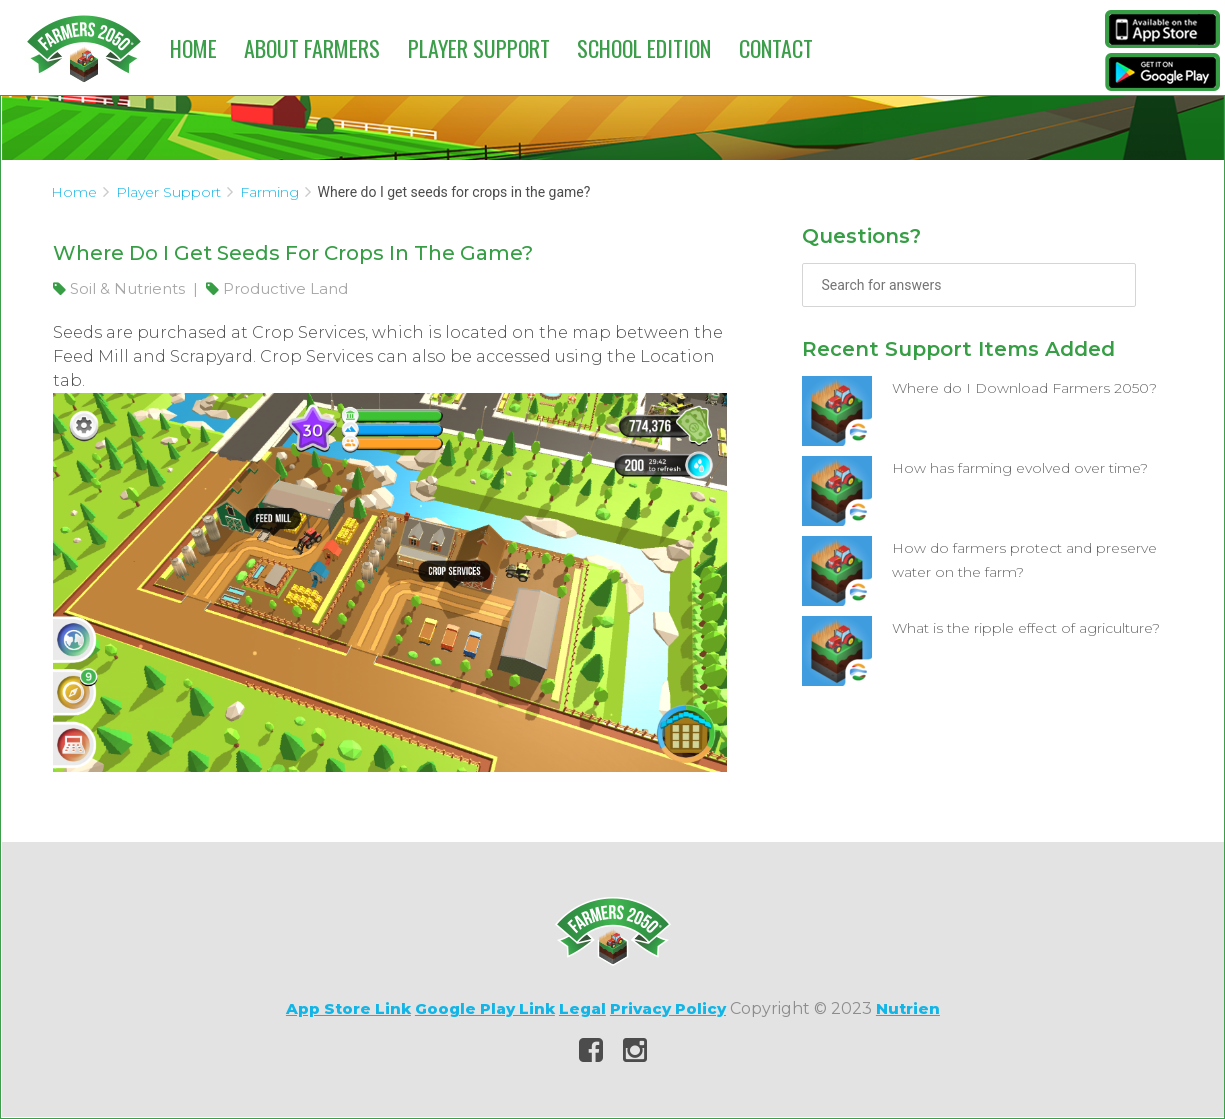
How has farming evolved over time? (1020, 468)
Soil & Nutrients (121, 288)
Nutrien (908, 1008)
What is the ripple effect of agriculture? (1026, 628)
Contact (776, 48)
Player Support (479, 48)
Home (193, 48)
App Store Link (348, 1008)
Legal (582, 1008)
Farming (269, 192)
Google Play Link (485, 1008)
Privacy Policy (668, 1008)
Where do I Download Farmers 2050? (1024, 388)
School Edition (644, 48)
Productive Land (277, 288)
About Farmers (312, 48)
